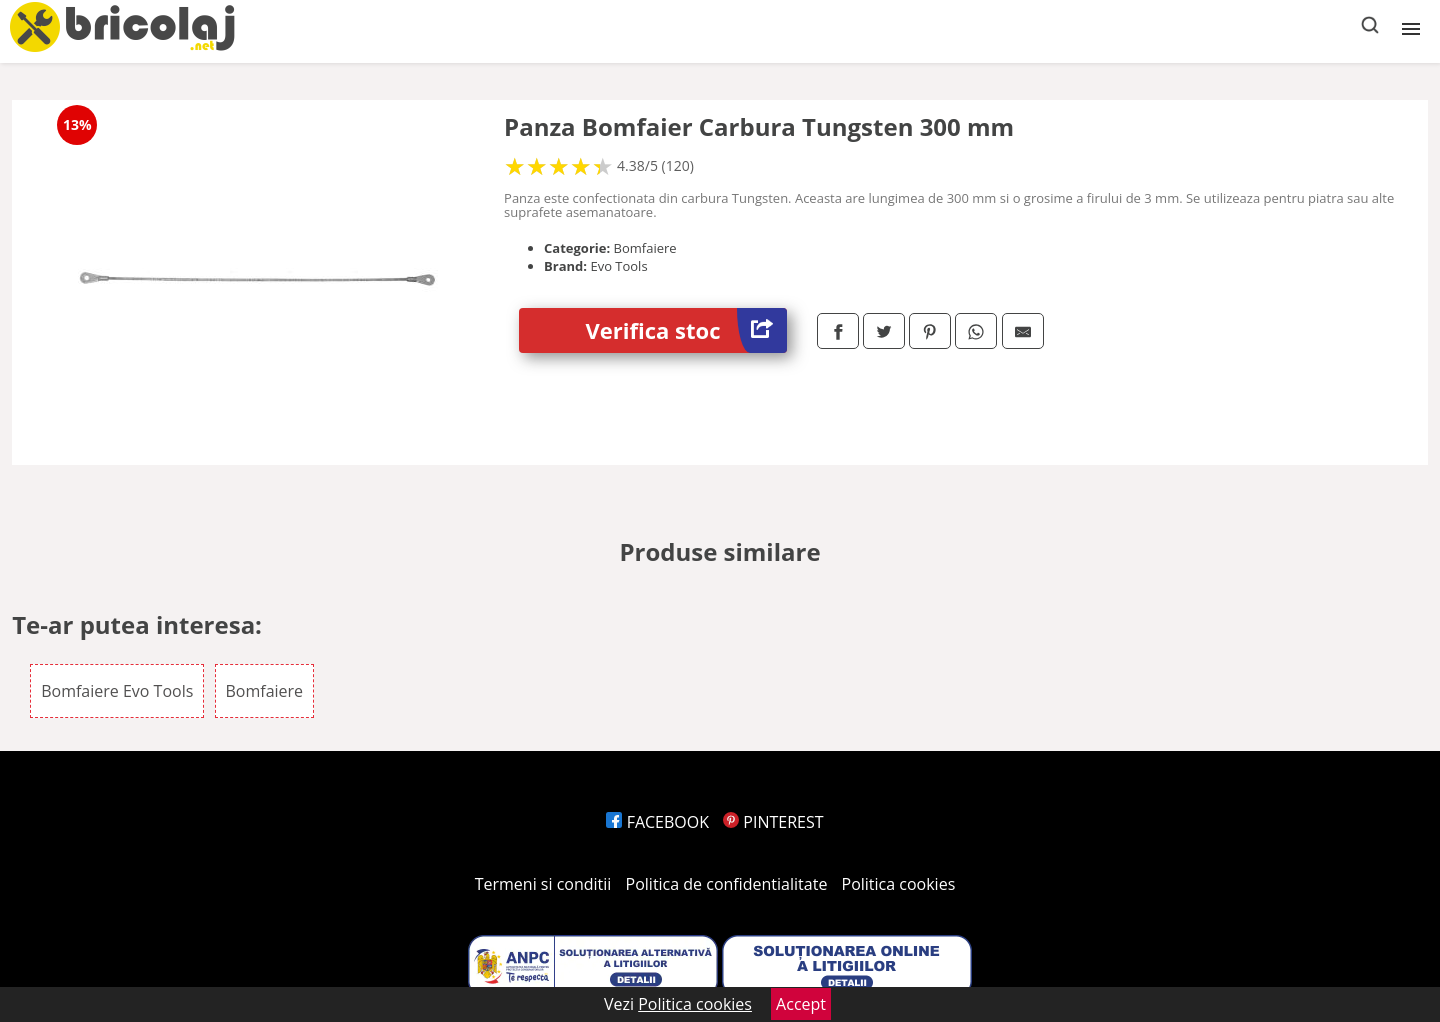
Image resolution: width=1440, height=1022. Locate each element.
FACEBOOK (657, 822)
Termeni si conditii (543, 884)
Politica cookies (899, 884)
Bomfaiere (265, 691)
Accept (801, 1004)
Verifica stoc (686, 330)
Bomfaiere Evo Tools (117, 691)
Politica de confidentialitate (727, 884)
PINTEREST (773, 822)
